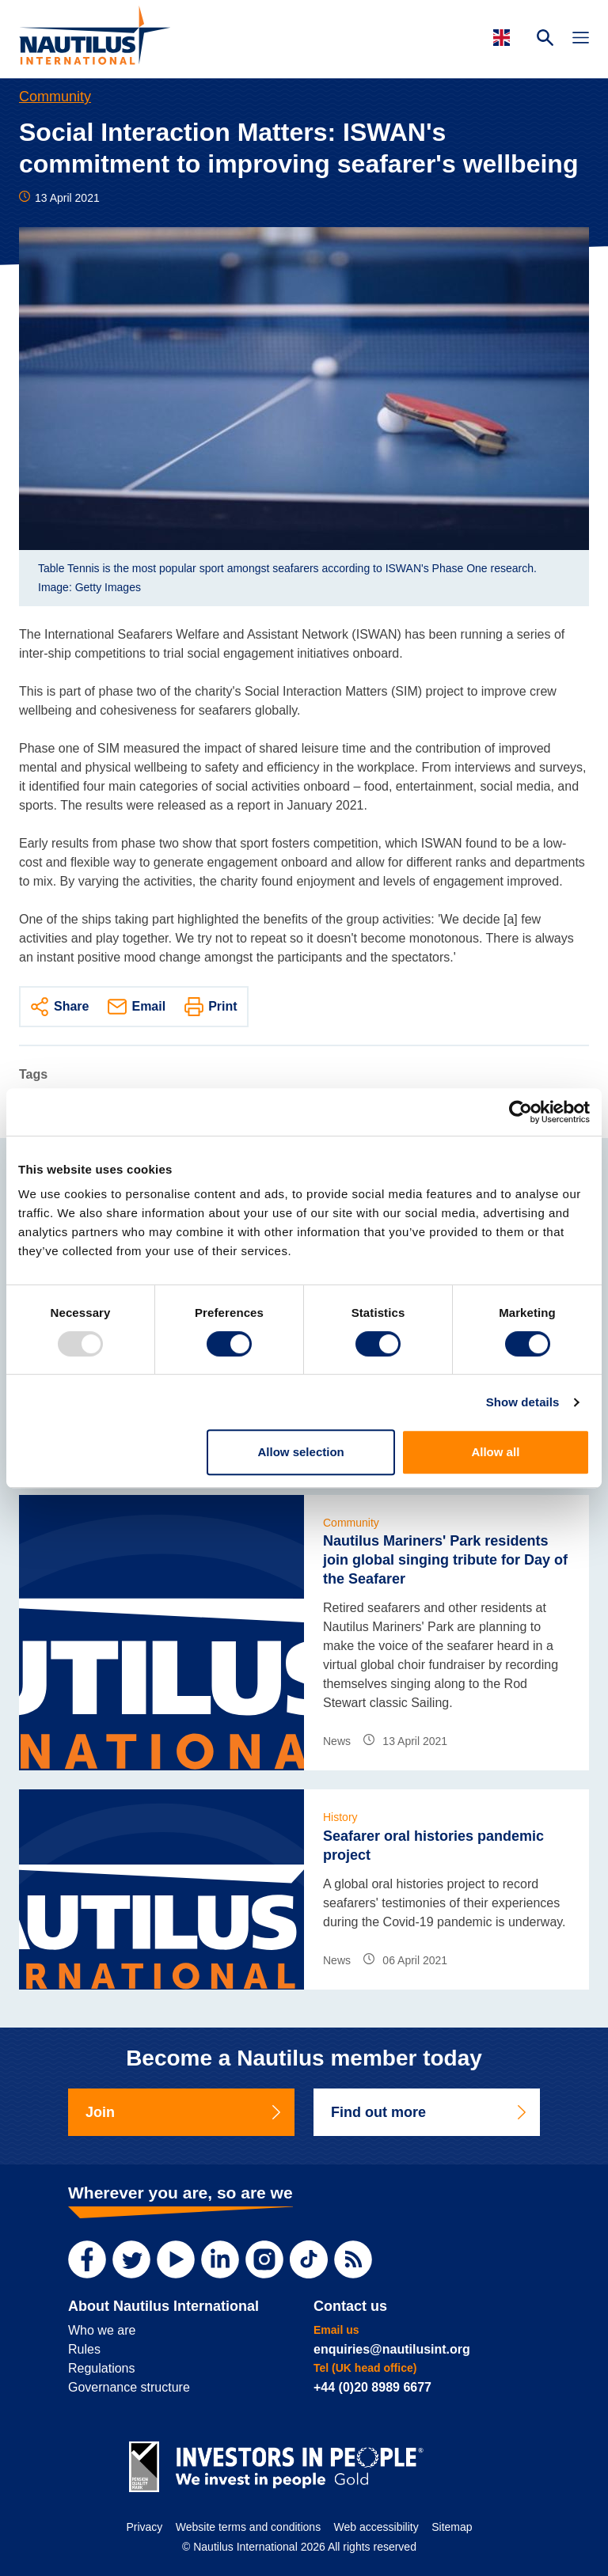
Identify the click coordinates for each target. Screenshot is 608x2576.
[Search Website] (545, 39)
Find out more (430, 2112)
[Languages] (504, 38)
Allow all (495, 1452)
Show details (523, 1402)
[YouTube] (176, 2259)
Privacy (144, 2527)
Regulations (101, 2368)
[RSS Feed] (353, 2259)
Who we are (101, 2330)
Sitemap (451, 2527)
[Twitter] (131, 2259)
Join (184, 2112)
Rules (84, 2349)
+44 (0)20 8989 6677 (372, 2387)
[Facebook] (87, 2259)
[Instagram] (264, 2259)
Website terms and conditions (248, 2527)
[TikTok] (309, 2259)
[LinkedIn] (220, 2259)
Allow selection (301, 1452)
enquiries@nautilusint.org (392, 2349)
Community (55, 96)
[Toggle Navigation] (580, 39)
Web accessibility (376, 2527)
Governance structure (129, 2387)
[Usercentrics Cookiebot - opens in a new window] (520, 1112)
